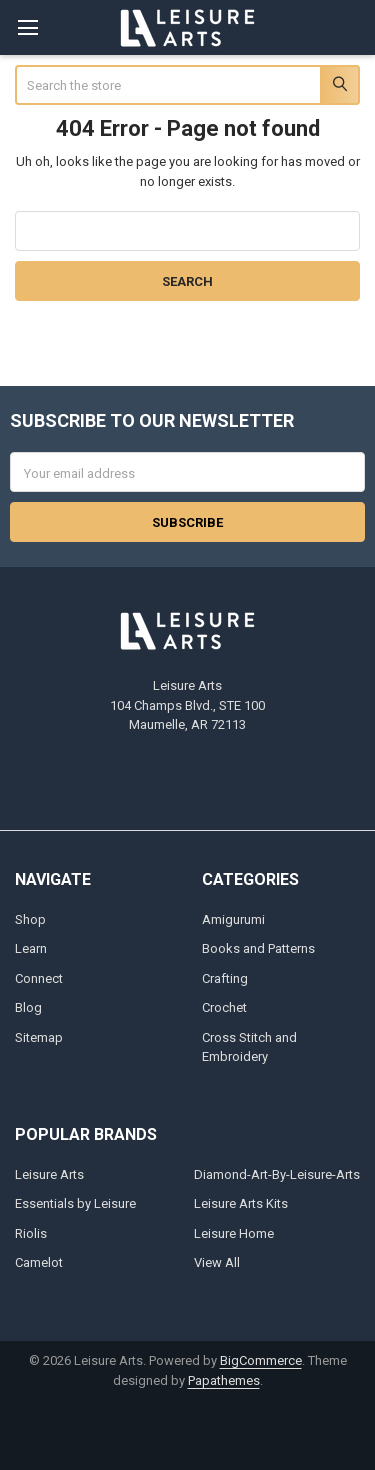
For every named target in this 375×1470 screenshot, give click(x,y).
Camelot (39, 1262)
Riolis (31, 1233)
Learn (31, 948)
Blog (28, 1007)
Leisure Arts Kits (241, 1203)
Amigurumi (233, 919)
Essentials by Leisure (75, 1203)
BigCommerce (261, 1360)
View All (217, 1262)
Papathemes (224, 1380)
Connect (39, 978)
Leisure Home (234, 1233)
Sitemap (39, 1037)
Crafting (225, 978)
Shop (30, 919)
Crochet (224, 1007)
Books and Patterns (258, 948)
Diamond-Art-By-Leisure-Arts (277, 1174)
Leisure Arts (49, 1174)
